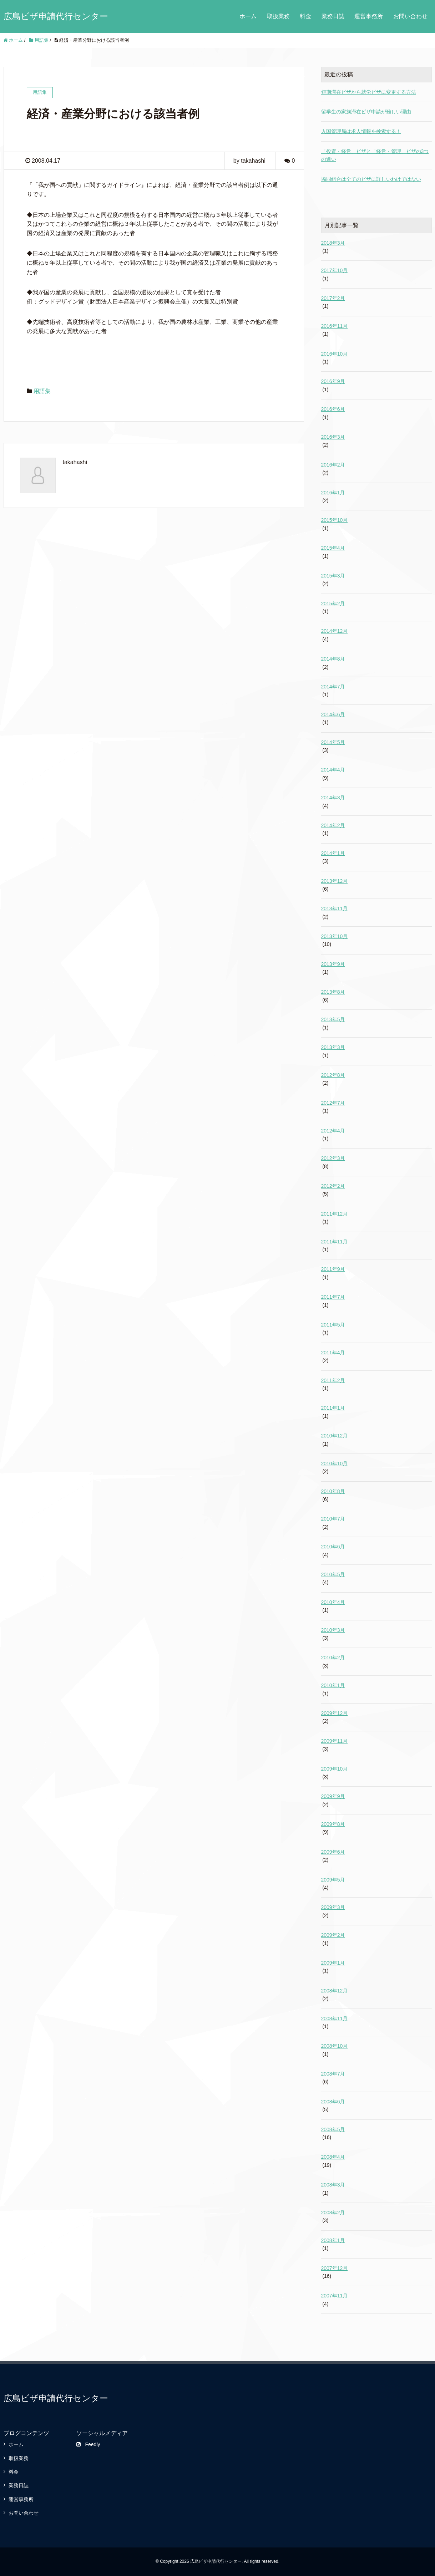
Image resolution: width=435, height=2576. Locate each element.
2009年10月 (334, 1769)
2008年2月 (333, 2212)
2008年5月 (333, 2129)
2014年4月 (333, 770)
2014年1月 (333, 853)
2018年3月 (333, 243)
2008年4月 (333, 2157)
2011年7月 (333, 1297)
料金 (305, 16)
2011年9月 (333, 1269)
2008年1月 (333, 2240)
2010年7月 (333, 1519)
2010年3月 (333, 1630)
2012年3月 (333, 1158)
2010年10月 (334, 1463)
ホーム (248, 16)
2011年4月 (333, 1352)
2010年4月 (333, 1602)
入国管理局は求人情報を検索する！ (361, 131)
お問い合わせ (410, 16)
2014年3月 (333, 797)
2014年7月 (333, 686)
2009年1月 (333, 1963)
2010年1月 (333, 1685)
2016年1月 (333, 492)
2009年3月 (333, 1907)
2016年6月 (333, 409)
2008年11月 (334, 2018)
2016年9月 (333, 381)
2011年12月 (334, 1214)
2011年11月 (334, 1241)
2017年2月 (333, 298)
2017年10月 (334, 270)
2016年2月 (333, 465)
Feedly (88, 2444)
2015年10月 (334, 520)
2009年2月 (333, 1935)
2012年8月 (333, 1075)
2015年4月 (333, 548)
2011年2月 (333, 1380)
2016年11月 (334, 326)
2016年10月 (334, 354)
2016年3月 (333, 437)
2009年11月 (334, 1741)
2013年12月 (334, 881)
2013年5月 (333, 1019)
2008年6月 (333, 2101)
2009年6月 (333, 1852)
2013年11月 (334, 908)
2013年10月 (334, 936)
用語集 (42, 391)
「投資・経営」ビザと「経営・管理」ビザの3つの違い (375, 155)
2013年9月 (333, 964)
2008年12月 (334, 1991)
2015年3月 (333, 576)
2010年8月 (333, 1491)
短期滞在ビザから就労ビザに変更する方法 (368, 92)
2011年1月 (333, 1408)
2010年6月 (333, 1546)
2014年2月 (333, 825)
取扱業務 (278, 16)
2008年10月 (334, 2046)
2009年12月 (334, 1713)
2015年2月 (333, 603)
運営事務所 (368, 16)
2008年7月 (333, 2074)
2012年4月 (333, 1131)
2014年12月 (334, 631)
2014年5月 (333, 742)
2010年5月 (333, 1574)
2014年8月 (333, 659)
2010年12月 (334, 1436)
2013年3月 (333, 1047)
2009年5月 (333, 1880)
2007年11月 (334, 2295)
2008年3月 (333, 2185)
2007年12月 (334, 2268)
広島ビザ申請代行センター (56, 16)
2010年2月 (333, 1657)
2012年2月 (333, 1186)
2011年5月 (333, 1325)
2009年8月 (333, 1824)
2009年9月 (333, 1796)
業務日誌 (333, 16)
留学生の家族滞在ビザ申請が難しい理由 (366, 111)
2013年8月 (333, 992)
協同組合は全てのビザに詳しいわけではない (371, 179)
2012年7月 (333, 1103)
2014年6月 (333, 714)
